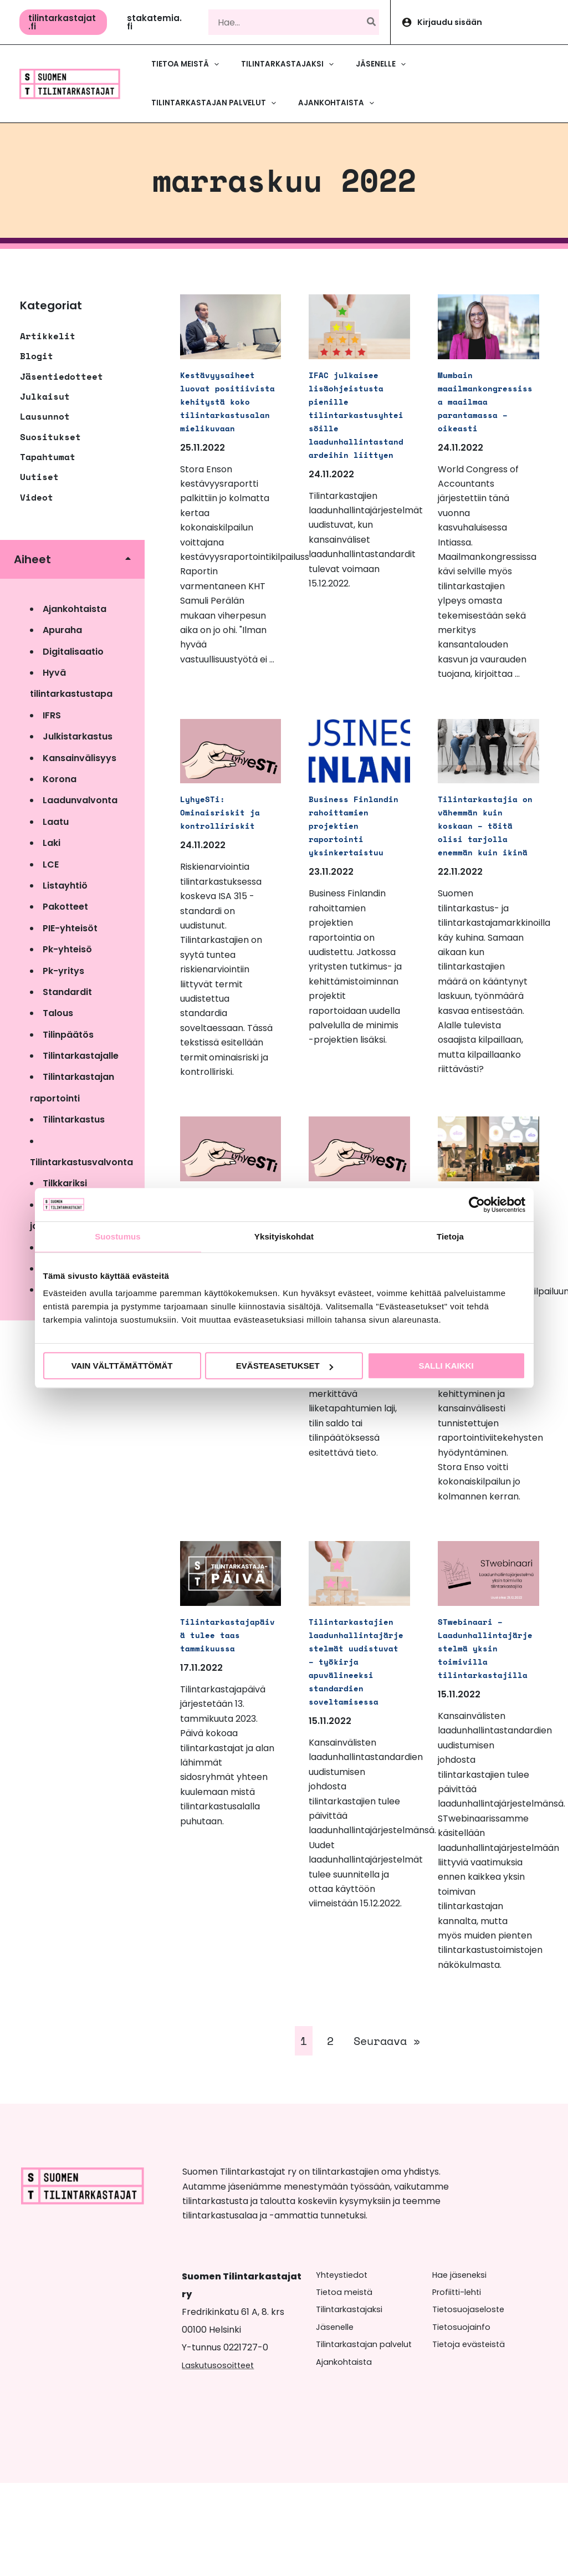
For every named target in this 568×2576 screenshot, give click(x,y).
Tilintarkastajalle (81, 1055)
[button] (63, 22)
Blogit (36, 356)
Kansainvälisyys (79, 758)
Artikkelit (47, 336)
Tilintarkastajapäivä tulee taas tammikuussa (226, 1707)
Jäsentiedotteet (61, 376)
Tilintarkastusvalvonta (81, 1162)
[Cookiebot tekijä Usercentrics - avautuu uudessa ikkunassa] (476, 1204)
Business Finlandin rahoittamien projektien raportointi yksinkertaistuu (355, 851)
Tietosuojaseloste (470, 2402)
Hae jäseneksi (461, 2367)
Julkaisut (45, 396)
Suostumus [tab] (118, 1236)
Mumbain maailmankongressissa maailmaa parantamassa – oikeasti (484, 407)
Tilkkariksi (65, 1183)
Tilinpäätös (68, 1034)
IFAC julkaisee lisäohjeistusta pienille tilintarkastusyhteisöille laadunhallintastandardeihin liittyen (355, 420)
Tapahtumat (47, 456)
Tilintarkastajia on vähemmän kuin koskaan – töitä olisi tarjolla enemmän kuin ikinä (484, 851)
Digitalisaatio (73, 651)
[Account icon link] (479, 22)
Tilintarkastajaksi (352, 2402)
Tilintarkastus (74, 1119)
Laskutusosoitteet (220, 2458)
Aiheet (32, 559)
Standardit (67, 992)
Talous (58, 1013)
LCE (51, 864)
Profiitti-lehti (459, 2385)
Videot (36, 497)
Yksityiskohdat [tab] (284, 1236)
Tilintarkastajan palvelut (368, 2437)
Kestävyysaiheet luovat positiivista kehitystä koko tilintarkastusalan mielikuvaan (226, 414)
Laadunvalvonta (80, 800)
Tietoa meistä (346, 2385)
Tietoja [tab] (450, 1236)
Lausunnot (45, 416)
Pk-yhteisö (67, 949)
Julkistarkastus (77, 736)
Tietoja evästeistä (470, 2437)
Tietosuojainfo (462, 2420)
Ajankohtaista (74, 609)
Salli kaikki (445, 1365)
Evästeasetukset (284, 1365)
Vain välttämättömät (122, 1365)
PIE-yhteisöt (70, 928)
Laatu (56, 821)
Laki (51, 842)
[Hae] (372, 22)
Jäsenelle (336, 2420)
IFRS (52, 715)
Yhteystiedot (343, 2367)
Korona (59, 779)
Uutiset (39, 476)
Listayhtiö (65, 885)
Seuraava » (387, 2134)
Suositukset (50, 436)
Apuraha (62, 630)
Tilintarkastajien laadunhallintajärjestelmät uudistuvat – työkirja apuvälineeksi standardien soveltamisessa (355, 1740)
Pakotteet (65, 906)
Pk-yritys (63, 971)
